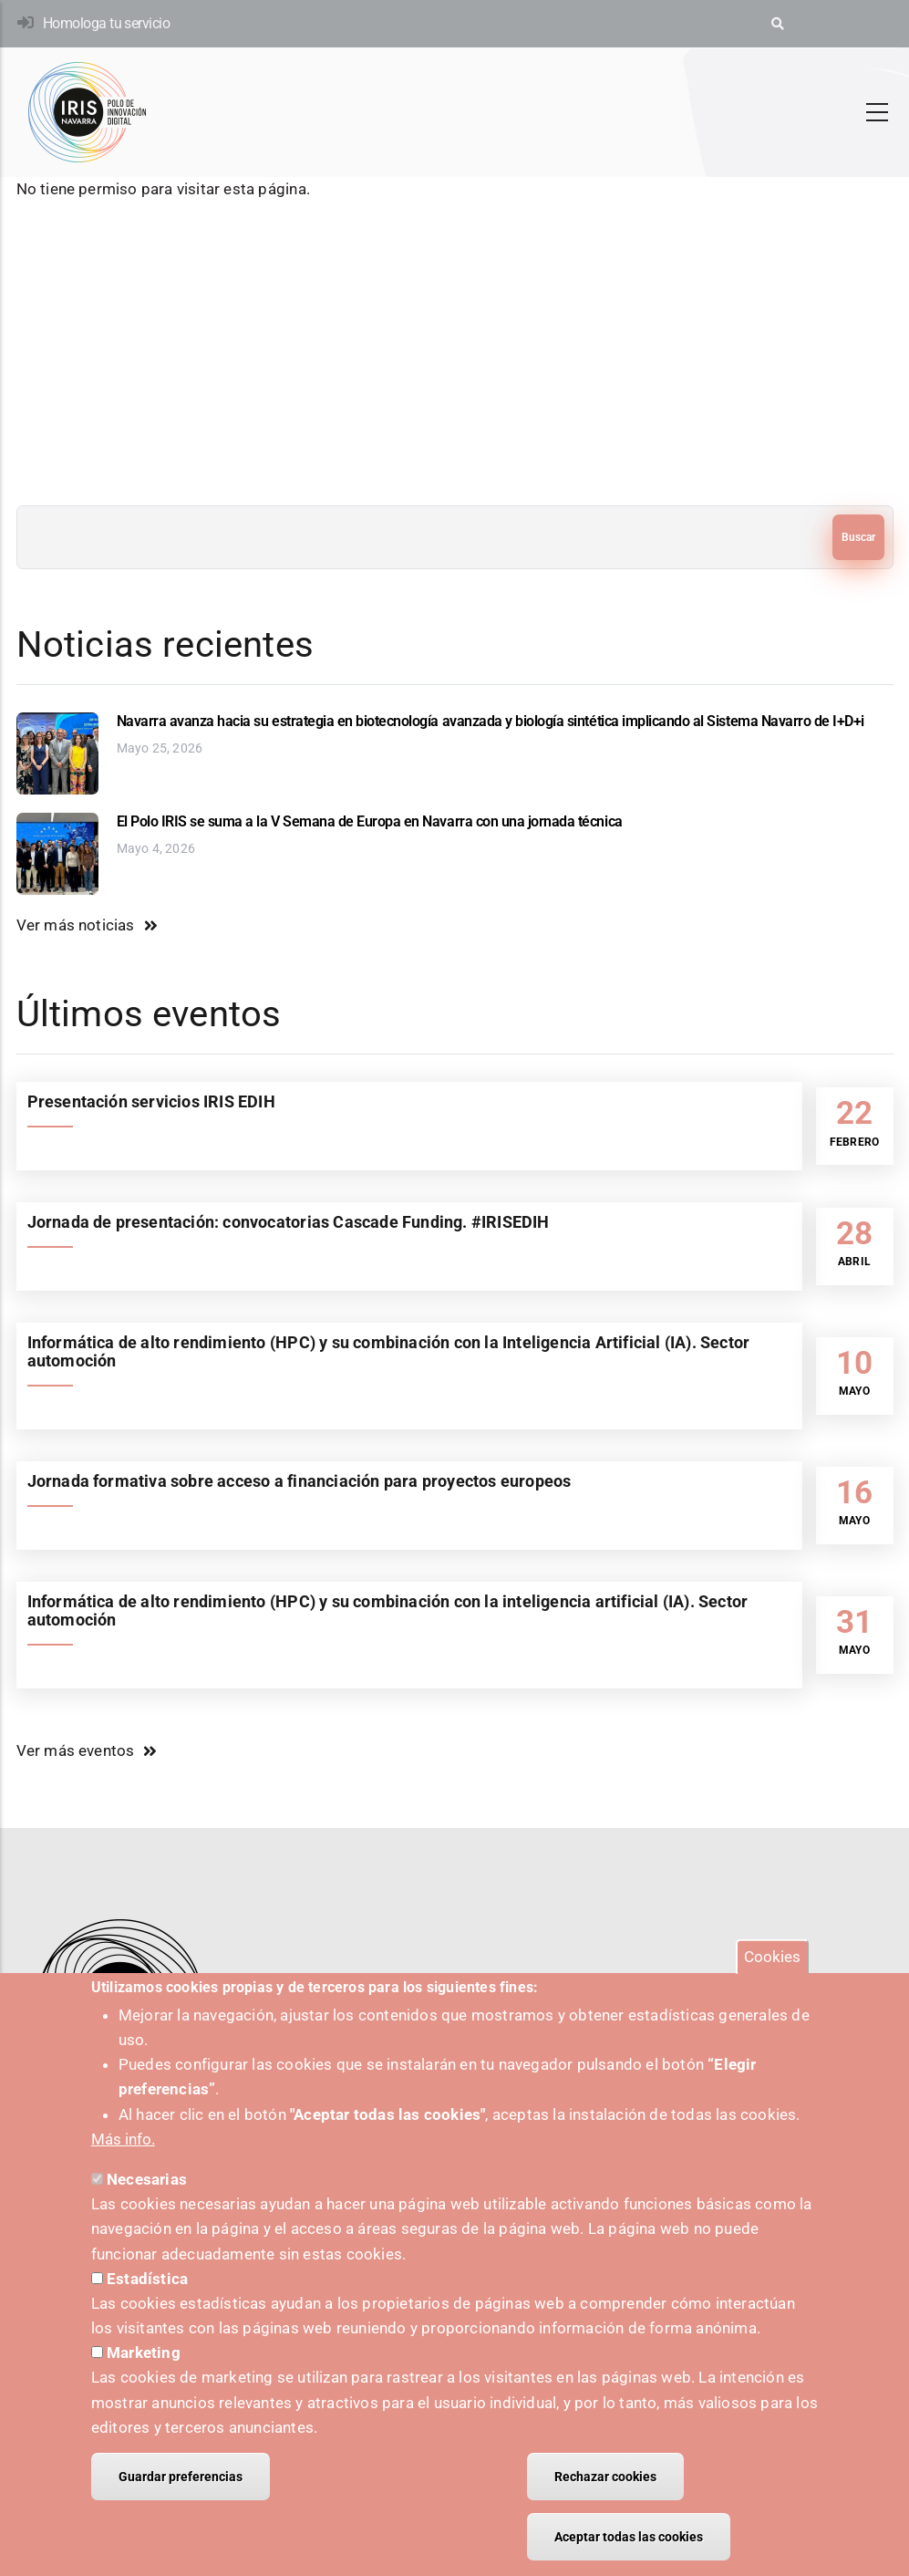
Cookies (772, 1973)
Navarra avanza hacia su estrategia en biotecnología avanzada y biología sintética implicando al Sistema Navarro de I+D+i (490, 721)
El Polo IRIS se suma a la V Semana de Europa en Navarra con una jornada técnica (370, 821)
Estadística (147, 2294)
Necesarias (147, 2195)
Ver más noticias (75, 925)
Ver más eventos (75, 1750)
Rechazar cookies (605, 2493)
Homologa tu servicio (106, 23)
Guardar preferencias (181, 2493)
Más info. (123, 2155)
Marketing (144, 2369)
